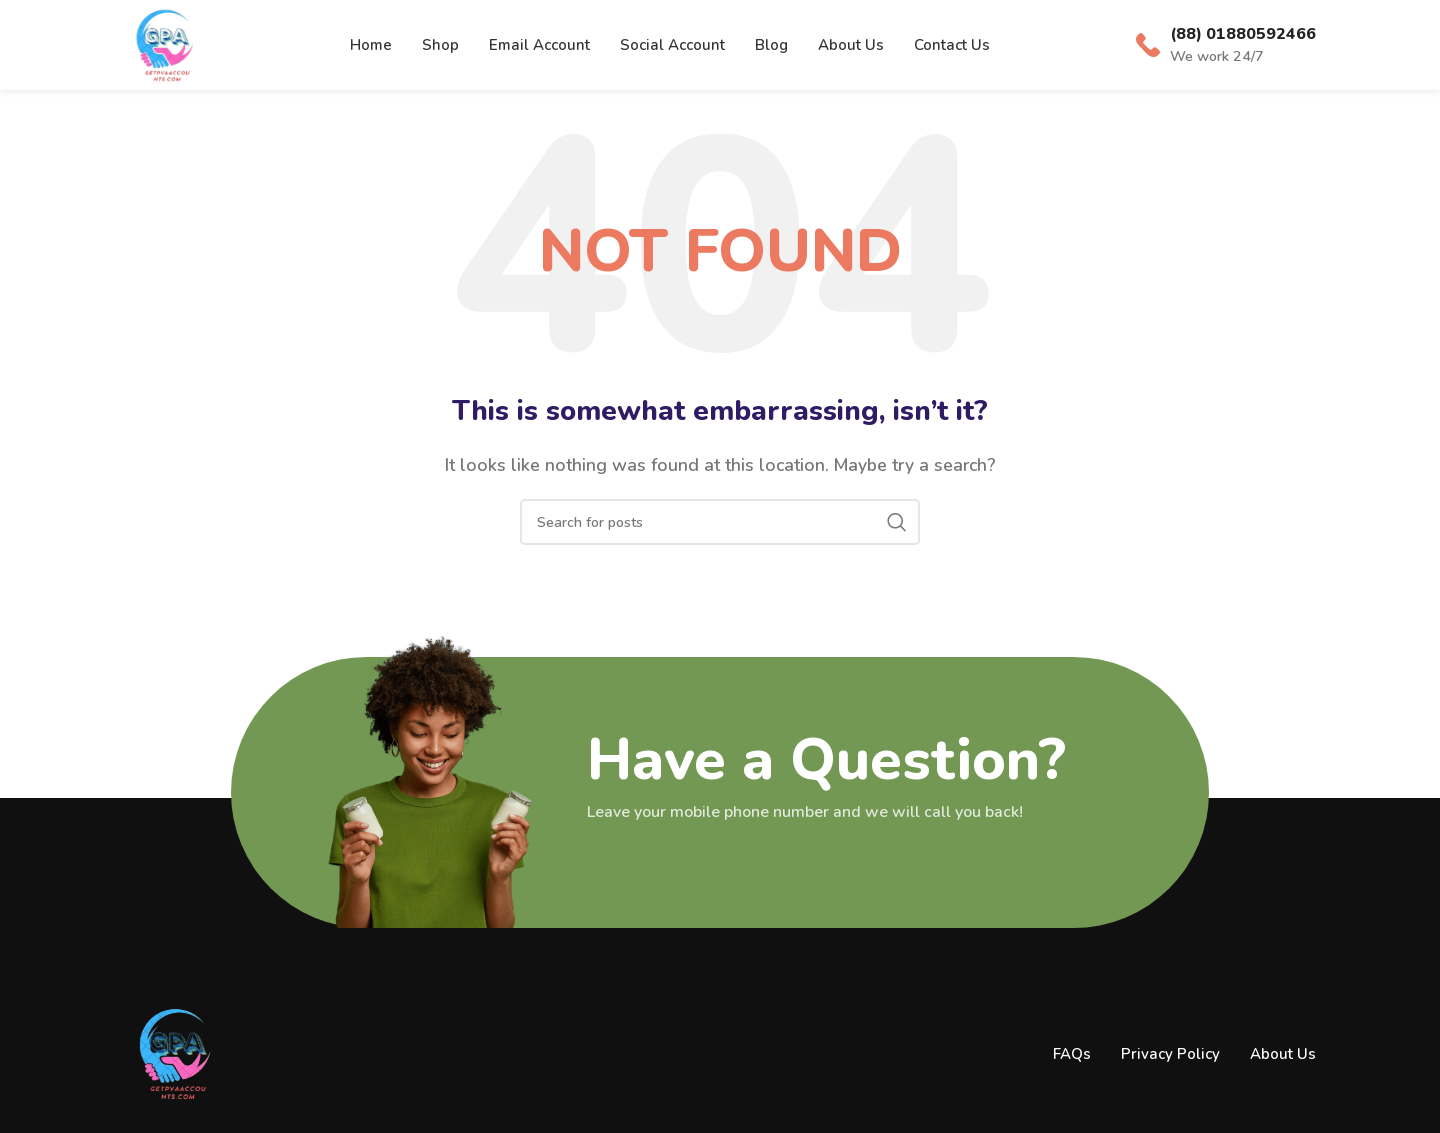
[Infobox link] (1226, 45)
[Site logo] (164, 44)
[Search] (720, 522)
